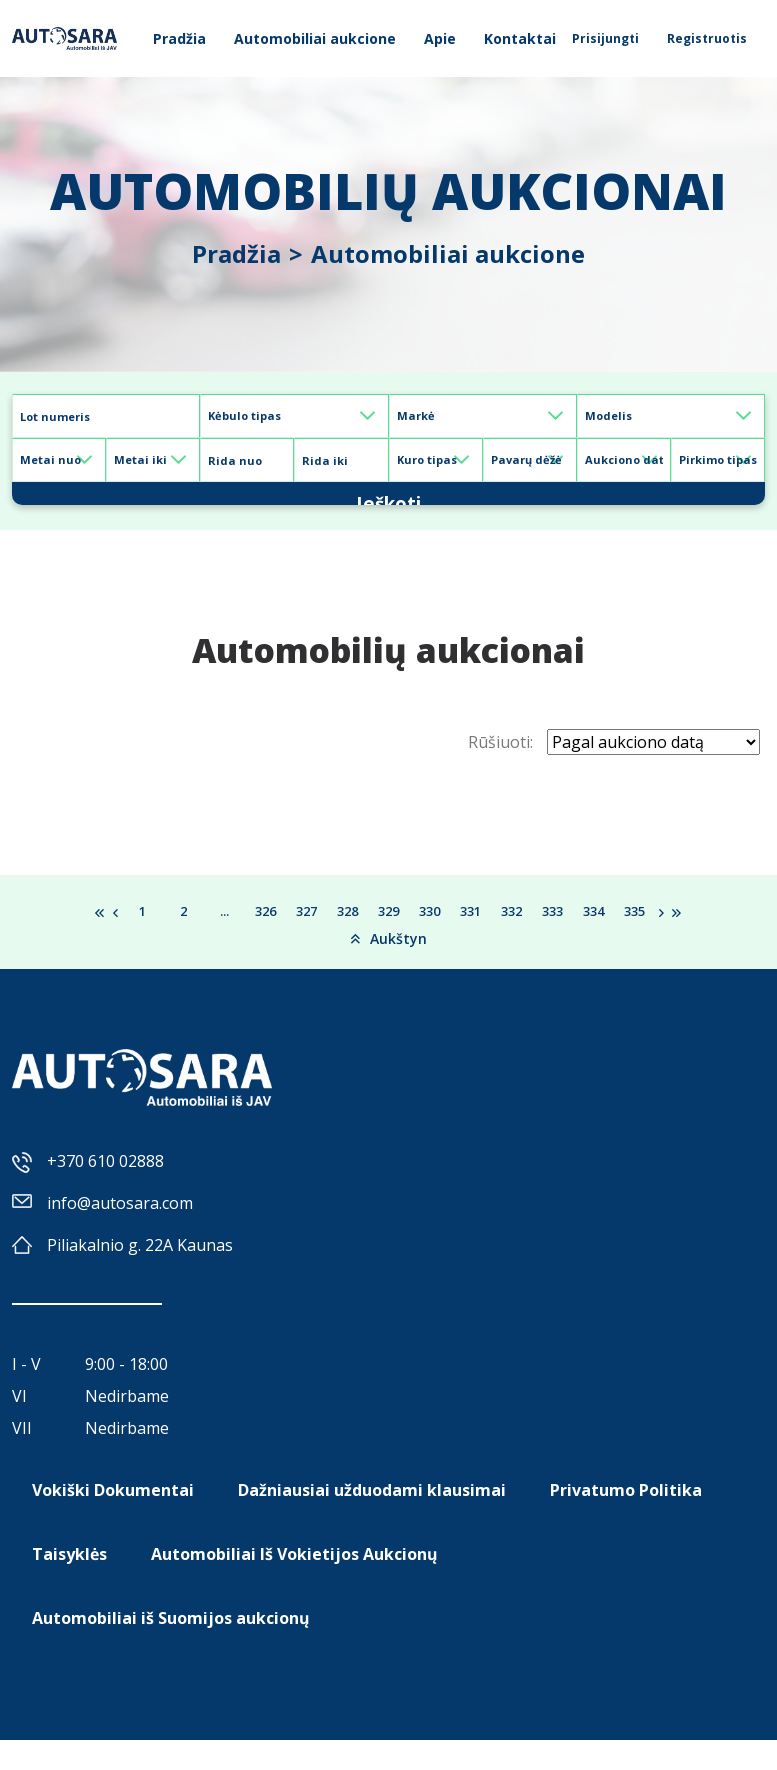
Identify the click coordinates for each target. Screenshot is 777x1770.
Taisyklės (69, 1584)
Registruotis (707, 38)
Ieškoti (389, 507)
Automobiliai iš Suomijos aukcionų (171, 1648)
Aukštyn (389, 967)
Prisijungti (605, 38)
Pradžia (179, 38)
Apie (440, 38)
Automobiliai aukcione (315, 38)
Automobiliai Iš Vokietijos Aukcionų (294, 1584)
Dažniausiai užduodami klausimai (372, 1520)
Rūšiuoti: (500, 771)
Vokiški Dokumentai (113, 1520)
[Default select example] (294, 416)
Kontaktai (520, 38)
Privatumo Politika (626, 1520)
